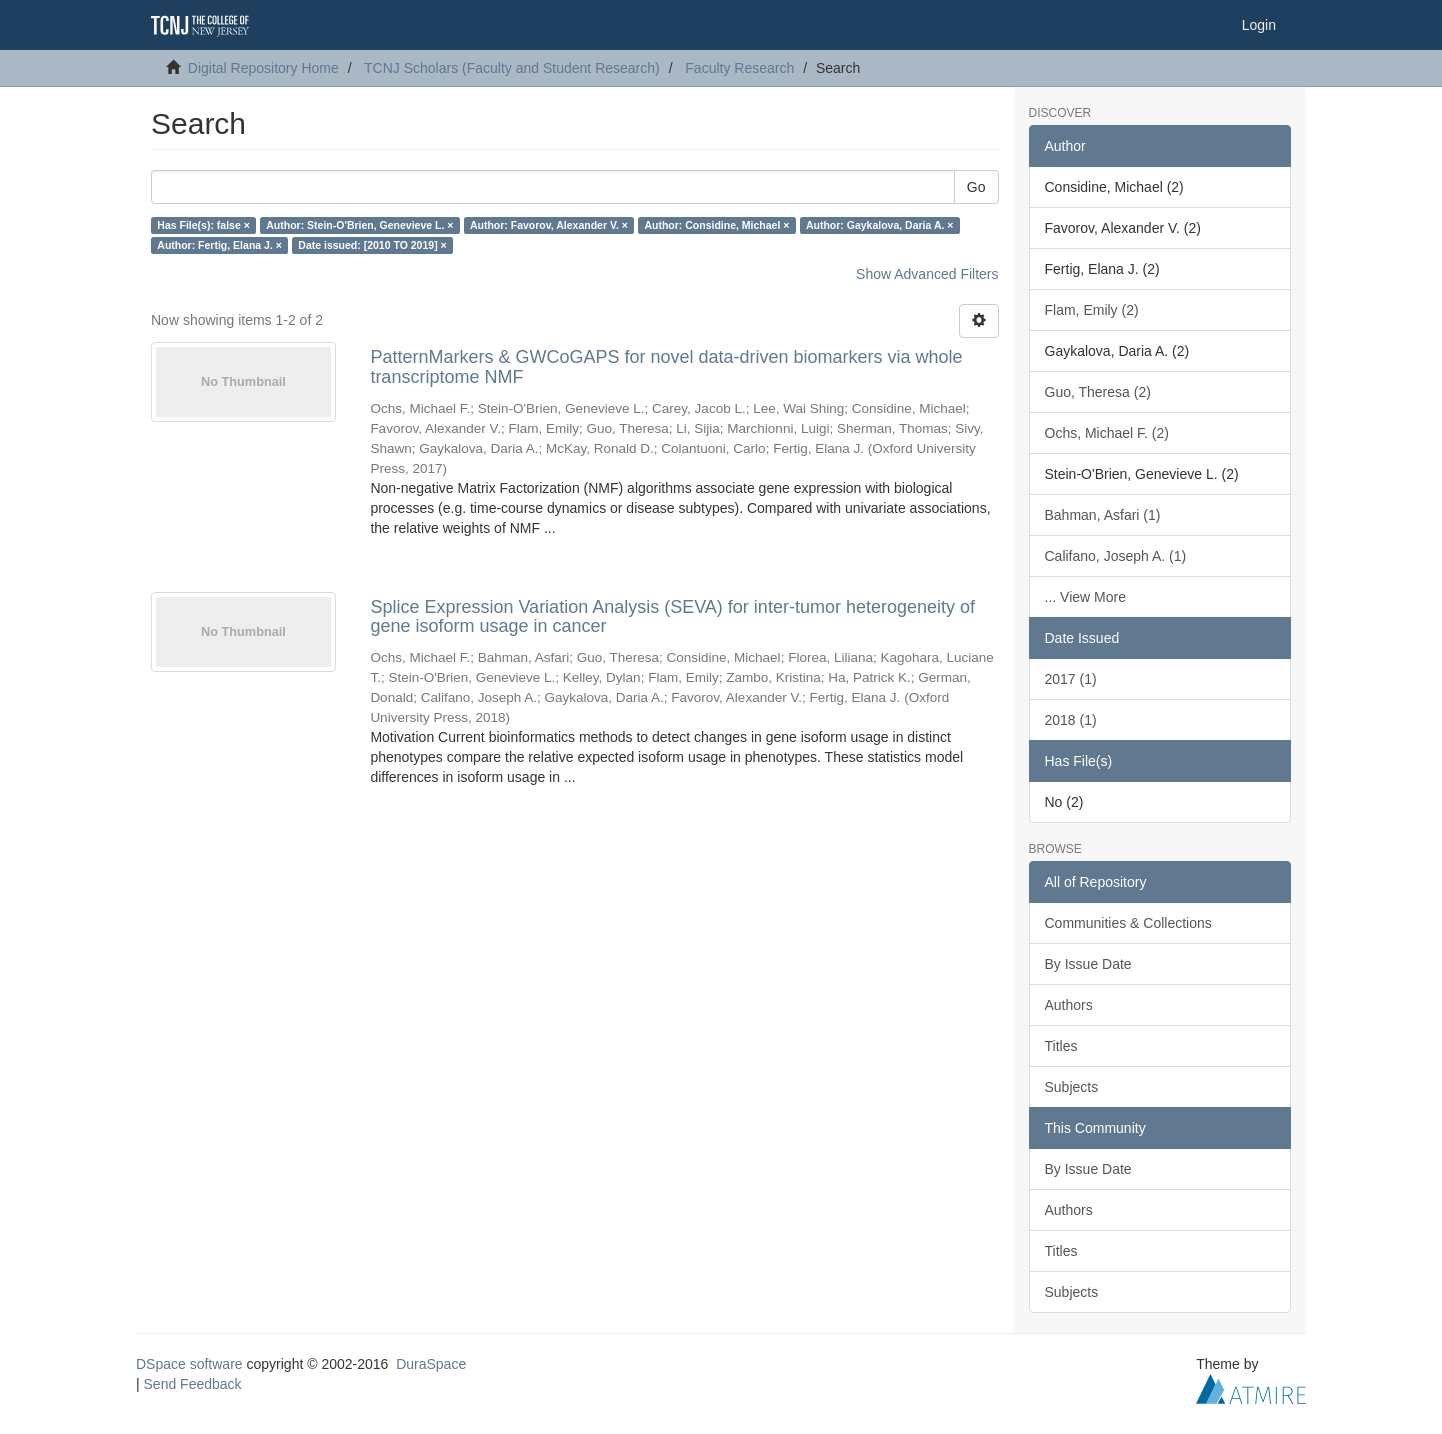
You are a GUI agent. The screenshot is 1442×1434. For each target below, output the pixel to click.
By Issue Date (1088, 964)
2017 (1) (1071, 679)
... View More (1085, 597)
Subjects (1072, 1087)
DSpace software (189, 1364)
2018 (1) (1071, 720)
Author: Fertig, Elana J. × (219, 245)
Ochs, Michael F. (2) (1107, 433)
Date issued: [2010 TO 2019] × (372, 245)
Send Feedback (193, 1384)
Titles (1061, 1046)
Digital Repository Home (263, 68)
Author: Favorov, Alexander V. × (549, 225)
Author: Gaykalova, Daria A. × (880, 225)
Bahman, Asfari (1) (1103, 515)
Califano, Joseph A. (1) (1116, 556)
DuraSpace (431, 1364)
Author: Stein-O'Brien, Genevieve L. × (359, 225)
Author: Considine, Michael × (716, 225)
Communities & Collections (1128, 923)
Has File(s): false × (203, 225)
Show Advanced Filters (927, 274)
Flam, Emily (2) (1092, 310)
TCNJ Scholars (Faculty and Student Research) (512, 68)
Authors (1069, 1005)
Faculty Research (739, 68)
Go (976, 187)
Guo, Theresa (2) (1098, 392)
